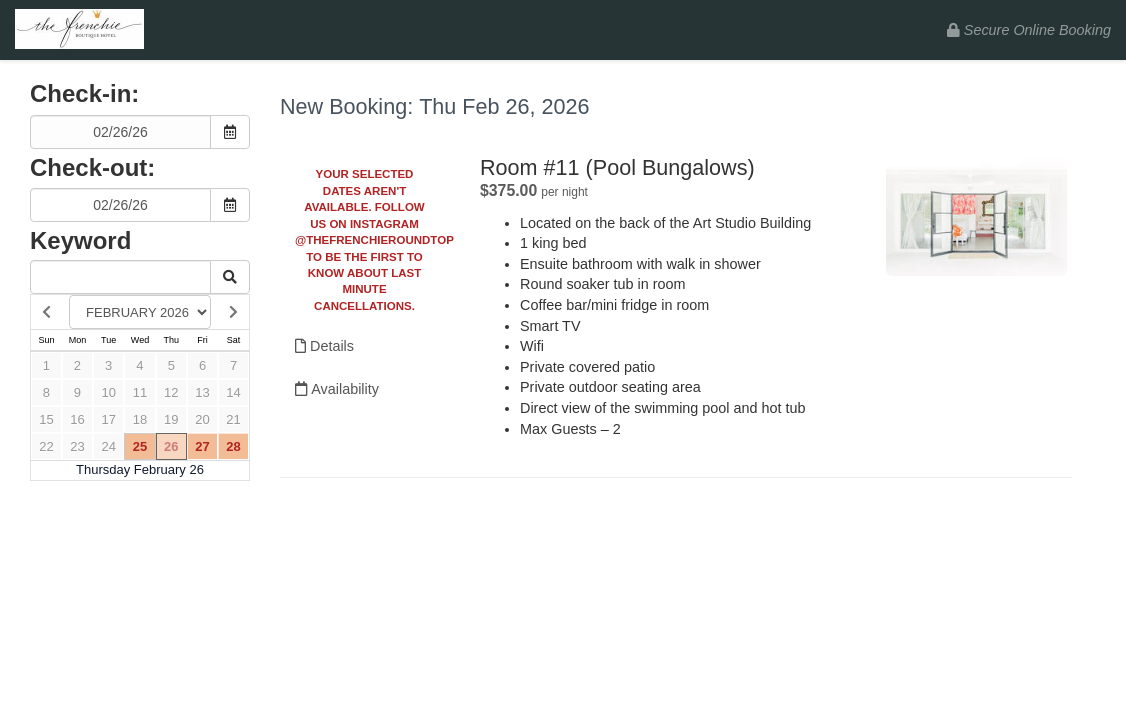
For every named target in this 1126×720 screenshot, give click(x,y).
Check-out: (92, 167)
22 (46, 446)
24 (108, 446)
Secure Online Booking (1029, 30)
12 (171, 392)
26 (171, 446)
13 (202, 392)
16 (77, 419)
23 (77, 446)
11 (140, 392)
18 (140, 419)
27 (202, 446)
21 (233, 419)
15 (46, 419)
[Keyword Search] (120, 277)
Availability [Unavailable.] (337, 389)
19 (171, 419)
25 (140, 446)
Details (324, 346)
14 (233, 392)
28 (233, 446)
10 (108, 392)
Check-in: (84, 93)
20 (202, 419)
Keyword (80, 240)
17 (108, 419)
